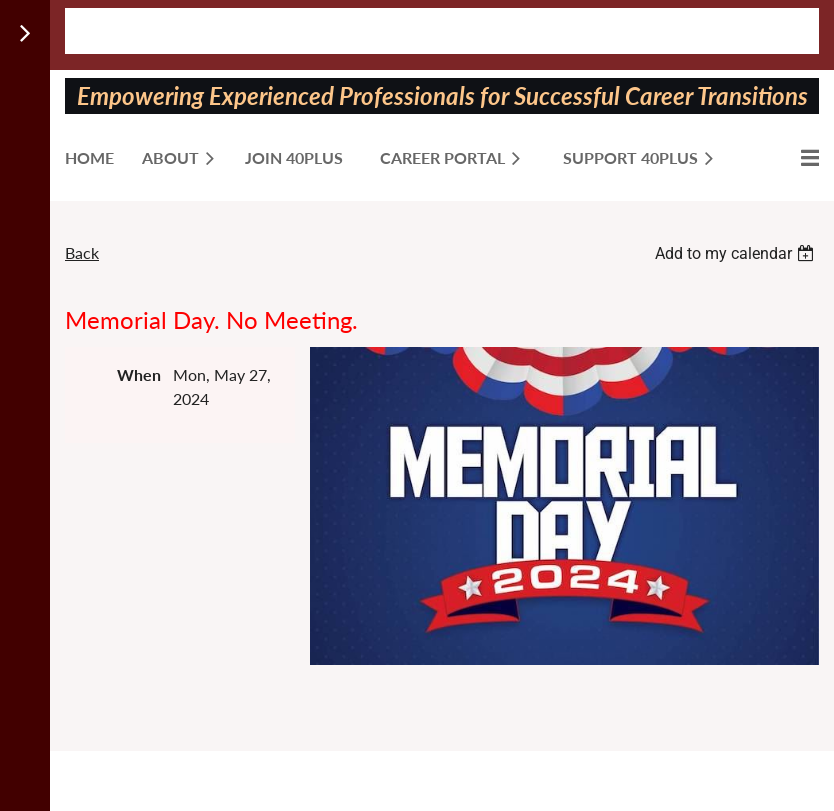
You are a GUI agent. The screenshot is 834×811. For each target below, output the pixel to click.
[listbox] (737, 253)
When (139, 374)
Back (82, 252)
